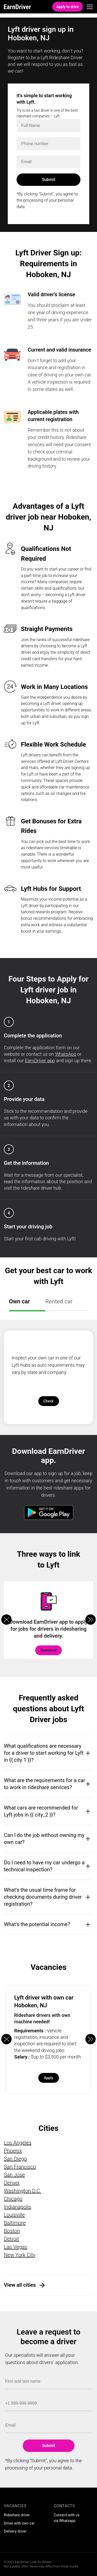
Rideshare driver (17, 2515)
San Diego (15, 2159)
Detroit (11, 2239)
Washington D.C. (22, 2191)
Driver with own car (19, 2523)
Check (48, 1401)
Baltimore (15, 2223)
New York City (19, 2255)
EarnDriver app (40, 1060)
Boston (12, 2231)
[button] (90, 1619)
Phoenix (13, 2151)
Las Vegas (15, 2247)
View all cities (20, 2285)
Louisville (14, 2215)
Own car (19, 1301)
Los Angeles (18, 2143)
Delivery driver (15, 2531)
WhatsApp (65, 1054)
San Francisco (20, 2167)
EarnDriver (17, 6)
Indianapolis (17, 2207)
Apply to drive (67, 7)
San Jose (14, 2175)
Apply (48, 2078)
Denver (12, 2183)
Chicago (13, 2199)
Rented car (58, 1301)
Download (48, 1650)
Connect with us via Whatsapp (67, 2518)
